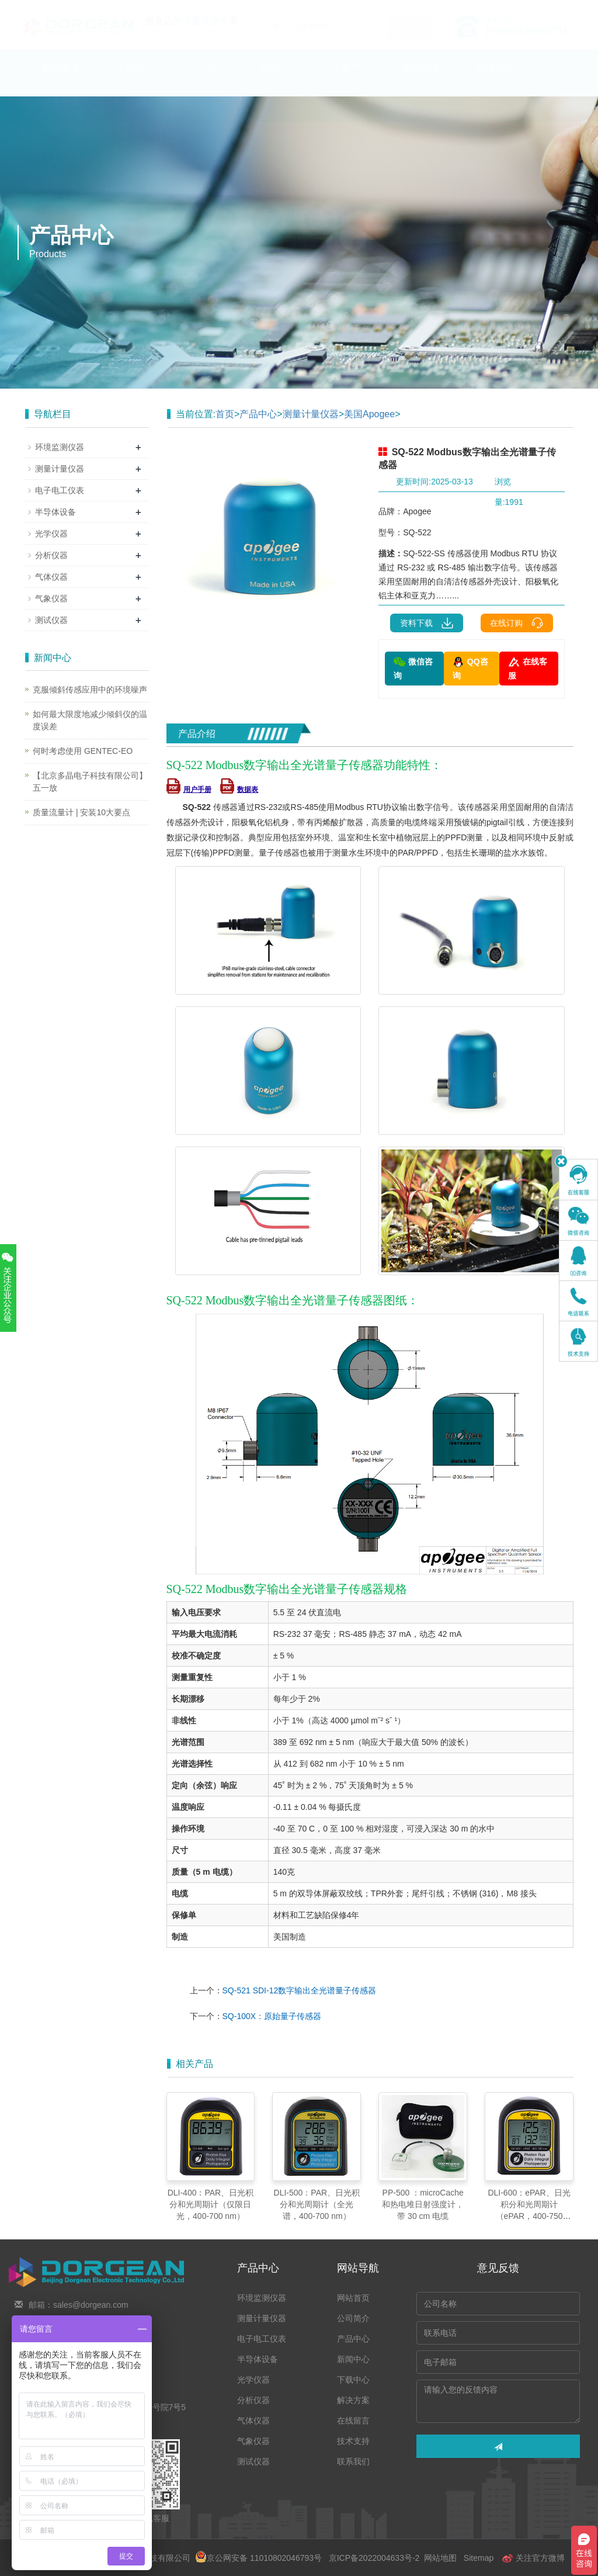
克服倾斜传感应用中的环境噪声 (90, 689)
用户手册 (188, 789)
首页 (224, 414)
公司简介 (133, 79)
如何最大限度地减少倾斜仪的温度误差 (90, 720)
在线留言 (495, 79)
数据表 (239, 789)
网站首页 (60, 79)
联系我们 (133, 115)
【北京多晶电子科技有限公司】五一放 (90, 781)
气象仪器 (51, 598)
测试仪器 (51, 620)
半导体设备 (55, 512)
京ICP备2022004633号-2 (374, 2558)
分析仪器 (51, 555)
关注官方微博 (533, 2558)
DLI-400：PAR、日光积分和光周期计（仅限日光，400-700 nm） (211, 2204)
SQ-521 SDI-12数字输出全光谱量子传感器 (299, 1990)
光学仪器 (51, 533)
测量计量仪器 (311, 414)
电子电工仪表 (59, 490)
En (559, 8)
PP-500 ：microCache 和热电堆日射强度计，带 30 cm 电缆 (423, 2204)
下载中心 (350, 79)
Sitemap (478, 2558)
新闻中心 (278, 79)
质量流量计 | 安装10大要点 (81, 812)
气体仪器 (51, 576)
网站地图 (440, 2558)
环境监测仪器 (59, 447)
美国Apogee (369, 414)
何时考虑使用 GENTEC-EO (83, 751)
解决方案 (422, 79)
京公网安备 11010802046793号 (258, 2558)
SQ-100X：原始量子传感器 (272, 2016)
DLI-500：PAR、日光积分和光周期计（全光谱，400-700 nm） (317, 2204)
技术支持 (60, 115)
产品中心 (205, 79)
